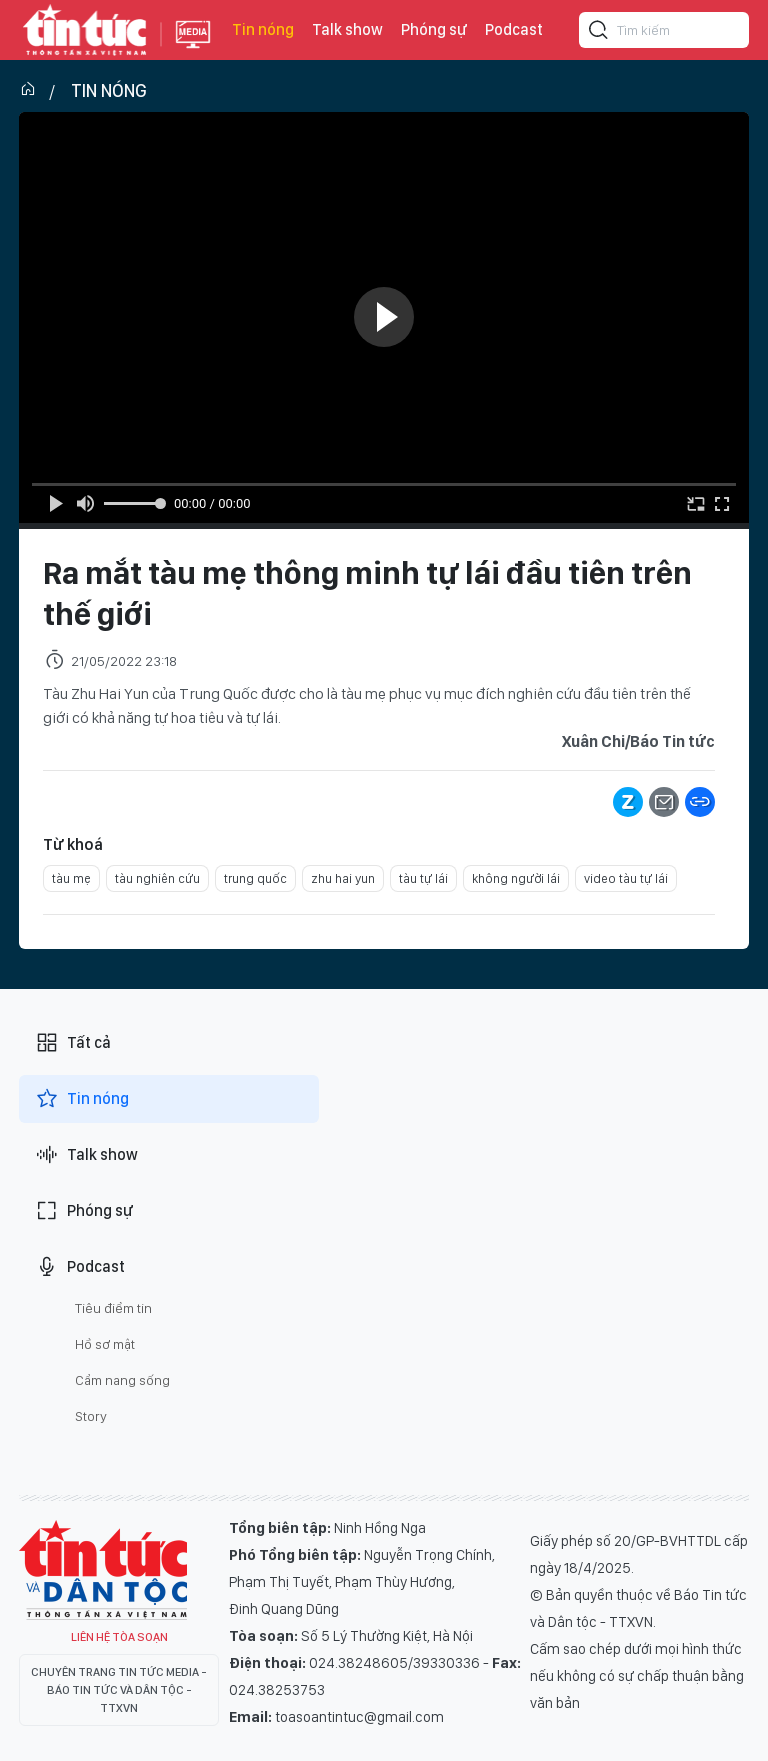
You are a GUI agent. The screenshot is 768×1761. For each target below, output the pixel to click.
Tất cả (73, 1043)
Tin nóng (263, 29)
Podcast (514, 29)
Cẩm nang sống (122, 1380)
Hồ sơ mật (105, 1344)
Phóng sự (434, 29)
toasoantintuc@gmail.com (359, 1717)
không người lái (516, 878)
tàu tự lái (423, 878)
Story (91, 1416)
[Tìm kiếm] (599, 33)
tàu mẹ (71, 878)
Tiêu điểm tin (113, 1308)
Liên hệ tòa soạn (119, 1637)
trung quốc (255, 878)
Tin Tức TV (103, 1570)
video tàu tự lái (626, 878)
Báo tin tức (85, 30)
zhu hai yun (343, 878)
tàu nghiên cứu (157, 878)
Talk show (347, 29)
